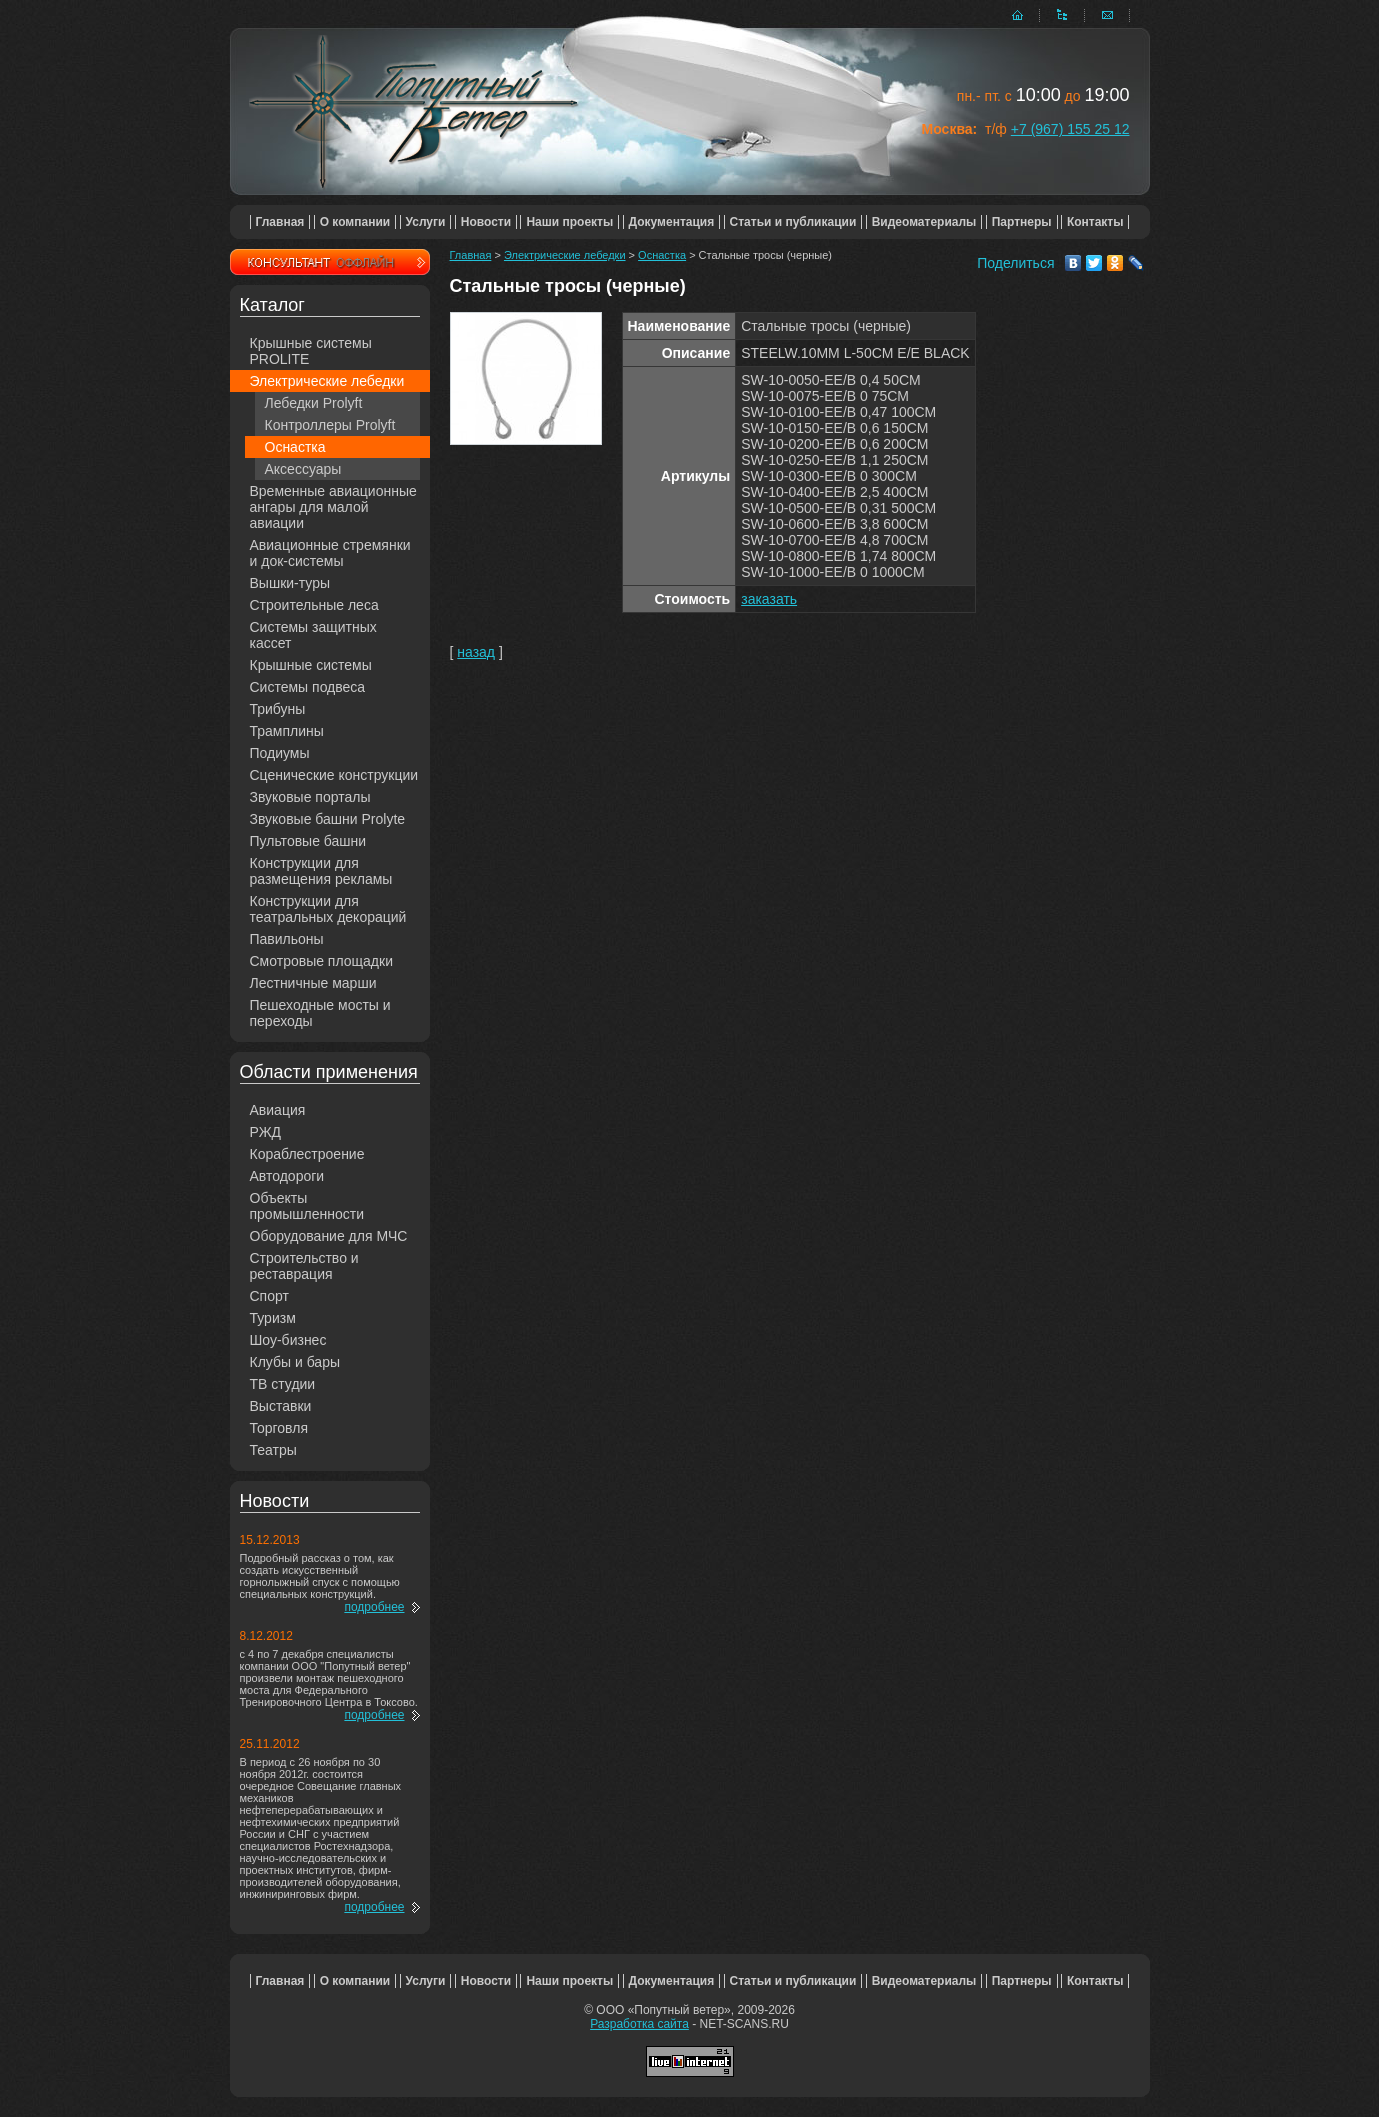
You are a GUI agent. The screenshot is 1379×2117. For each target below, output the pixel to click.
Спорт (269, 1296)
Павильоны (287, 939)
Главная (280, 222)
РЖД (266, 1132)
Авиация (278, 1110)
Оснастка (295, 447)
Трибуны (278, 709)
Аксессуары (303, 469)
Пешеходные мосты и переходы (320, 1013)
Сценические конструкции (334, 775)
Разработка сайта (639, 2024)
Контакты (1095, 222)
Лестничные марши (313, 983)
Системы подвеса (308, 687)
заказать (769, 599)
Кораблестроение (307, 1154)
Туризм (273, 1318)
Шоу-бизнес (288, 1340)
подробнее (374, 1607)
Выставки (281, 1406)
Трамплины (287, 731)
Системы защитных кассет (313, 635)
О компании (355, 222)
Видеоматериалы (924, 222)
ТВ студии (283, 1384)
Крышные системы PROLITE (311, 351)
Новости (486, 222)
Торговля (279, 1428)
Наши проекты (569, 222)
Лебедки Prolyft (314, 403)
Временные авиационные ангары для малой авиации (333, 507)
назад (476, 652)
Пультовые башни (308, 841)
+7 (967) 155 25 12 (1070, 129)
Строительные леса (314, 605)
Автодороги (287, 1176)
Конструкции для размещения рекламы (321, 871)
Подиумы (280, 753)
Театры (273, 1450)
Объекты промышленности (307, 1206)
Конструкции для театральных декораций (328, 909)
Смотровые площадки (322, 961)
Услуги (426, 222)
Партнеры (1022, 222)
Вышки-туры (290, 583)
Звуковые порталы (310, 797)
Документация (672, 222)
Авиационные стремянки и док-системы (330, 553)
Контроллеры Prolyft (330, 425)
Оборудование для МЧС (329, 1236)
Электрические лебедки (327, 381)
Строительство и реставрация (304, 1266)
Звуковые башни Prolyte (328, 819)
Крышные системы (311, 665)
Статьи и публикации (793, 222)
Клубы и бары (295, 1362)
